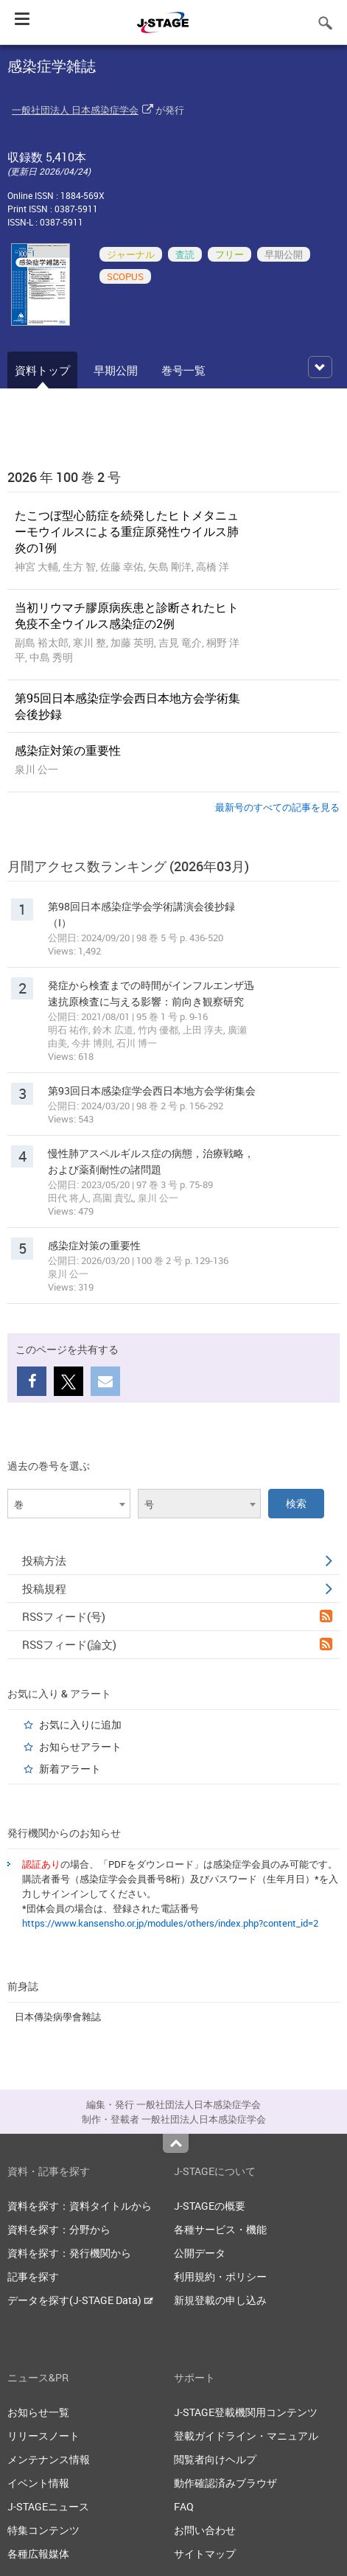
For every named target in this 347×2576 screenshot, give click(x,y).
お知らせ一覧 (38, 2412)
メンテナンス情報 (48, 2459)
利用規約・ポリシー (220, 2276)
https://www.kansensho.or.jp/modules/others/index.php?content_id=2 (170, 1923)
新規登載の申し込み (220, 2300)
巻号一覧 (183, 370)
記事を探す (33, 2276)
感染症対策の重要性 (68, 750)
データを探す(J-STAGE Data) (80, 2300)
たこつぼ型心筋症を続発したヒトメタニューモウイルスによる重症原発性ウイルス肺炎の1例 (127, 531)
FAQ (184, 2506)
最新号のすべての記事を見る (277, 807)
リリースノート (43, 2436)
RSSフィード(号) (177, 1616)
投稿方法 (177, 1560)
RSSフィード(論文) (177, 1644)
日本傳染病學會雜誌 (58, 2016)
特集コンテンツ (43, 2530)
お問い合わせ (205, 2530)
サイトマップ (205, 2554)
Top (176, 2143)
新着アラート (70, 1769)
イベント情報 (38, 2483)
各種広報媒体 (38, 2554)
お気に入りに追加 (80, 1724)
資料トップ (42, 370)
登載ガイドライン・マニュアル (246, 2436)
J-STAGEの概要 (209, 2206)
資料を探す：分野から (59, 2229)
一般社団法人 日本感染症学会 (75, 109)
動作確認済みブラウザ (225, 2483)
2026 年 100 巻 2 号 (64, 477)
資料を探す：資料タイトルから (79, 2206)
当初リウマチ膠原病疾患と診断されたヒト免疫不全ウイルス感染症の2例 (127, 615)
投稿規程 (177, 1588)
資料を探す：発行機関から (69, 2253)
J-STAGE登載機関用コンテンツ (246, 2412)
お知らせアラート (80, 1746)
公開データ (199, 2253)
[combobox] (68, 1503)
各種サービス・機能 (220, 2229)
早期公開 (116, 370)
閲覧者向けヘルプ (215, 2459)
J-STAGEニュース (48, 2506)
